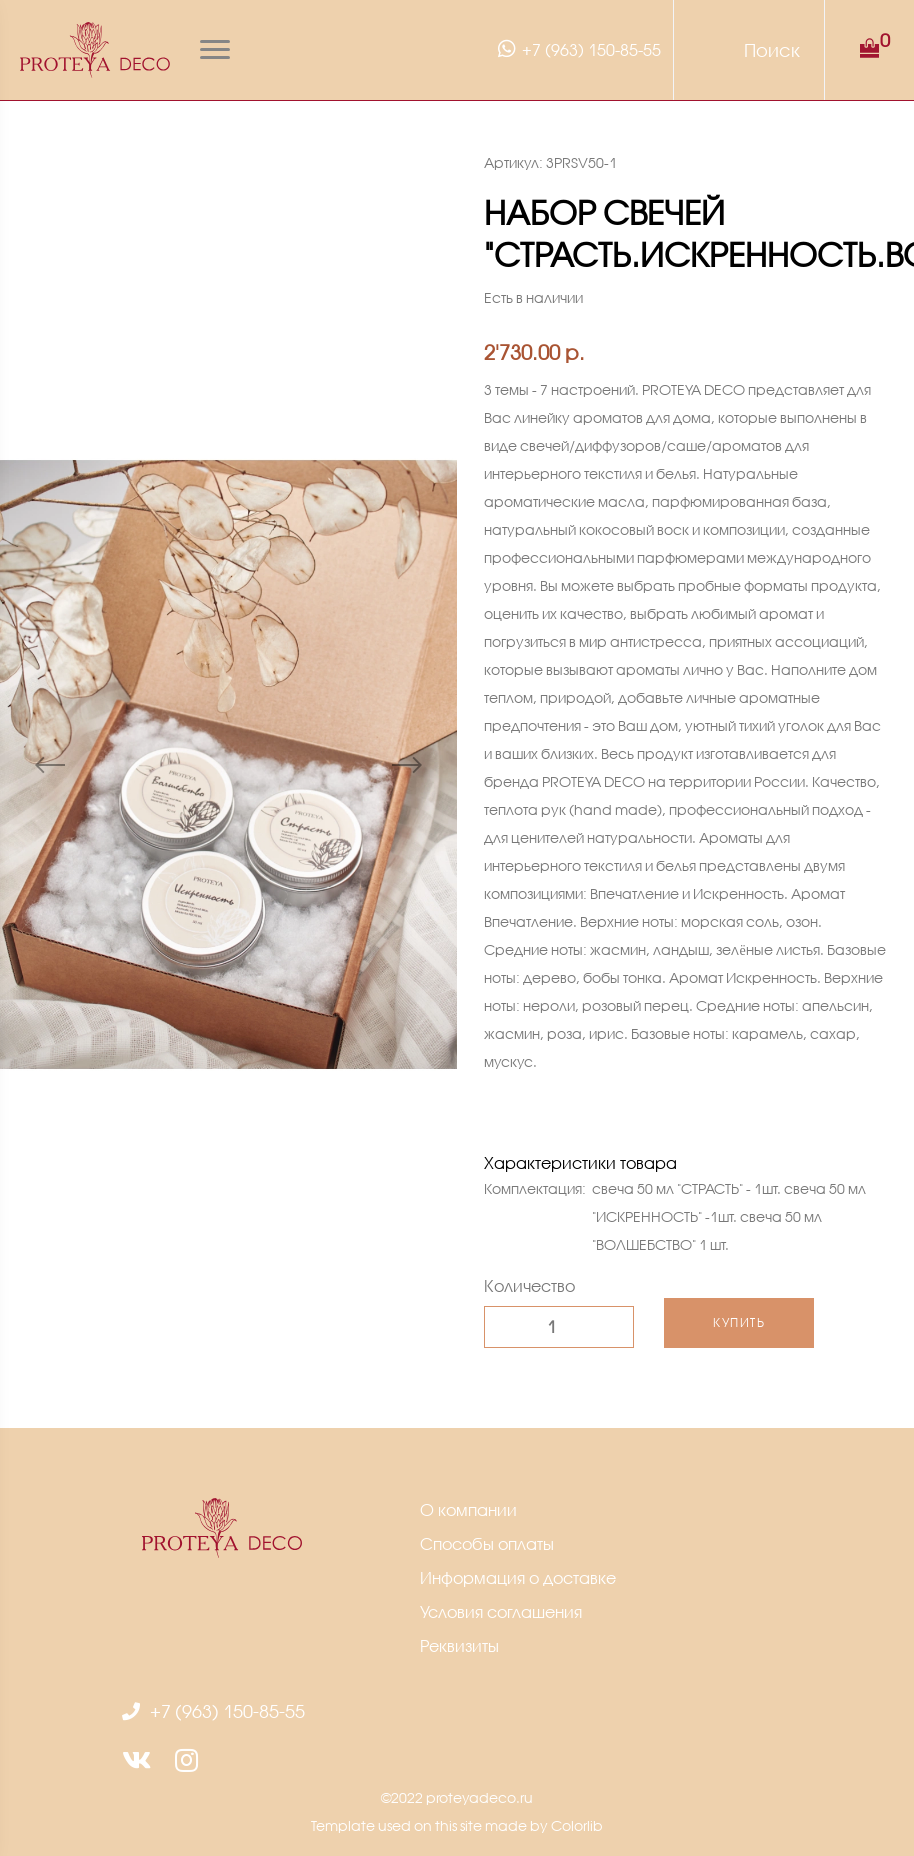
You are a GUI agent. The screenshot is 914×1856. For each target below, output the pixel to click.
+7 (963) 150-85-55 (576, 49)
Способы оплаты (487, 1543)
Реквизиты (459, 1645)
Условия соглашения (501, 1611)
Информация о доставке (518, 1577)
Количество (529, 1285)
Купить (739, 1322)
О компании (468, 1509)
